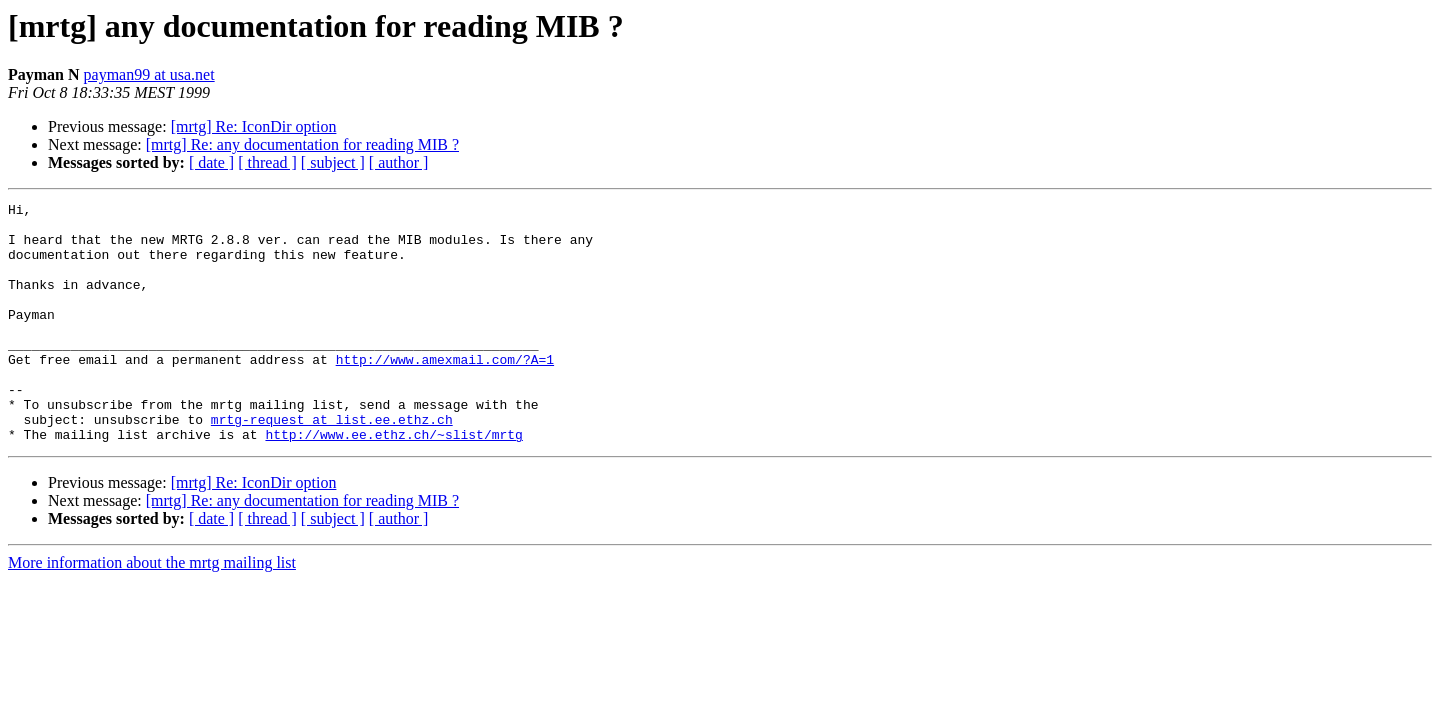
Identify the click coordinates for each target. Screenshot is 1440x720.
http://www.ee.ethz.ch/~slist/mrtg (393, 482)
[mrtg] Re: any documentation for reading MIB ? (302, 144)
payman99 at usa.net (149, 74)
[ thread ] (267, 162)
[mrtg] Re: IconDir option (254, 126)
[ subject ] (333, 162)
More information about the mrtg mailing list (152, 610)
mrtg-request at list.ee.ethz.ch (332, 464)
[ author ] (399, 162)
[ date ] (211, 162)
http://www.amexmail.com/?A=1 (445, 392)
